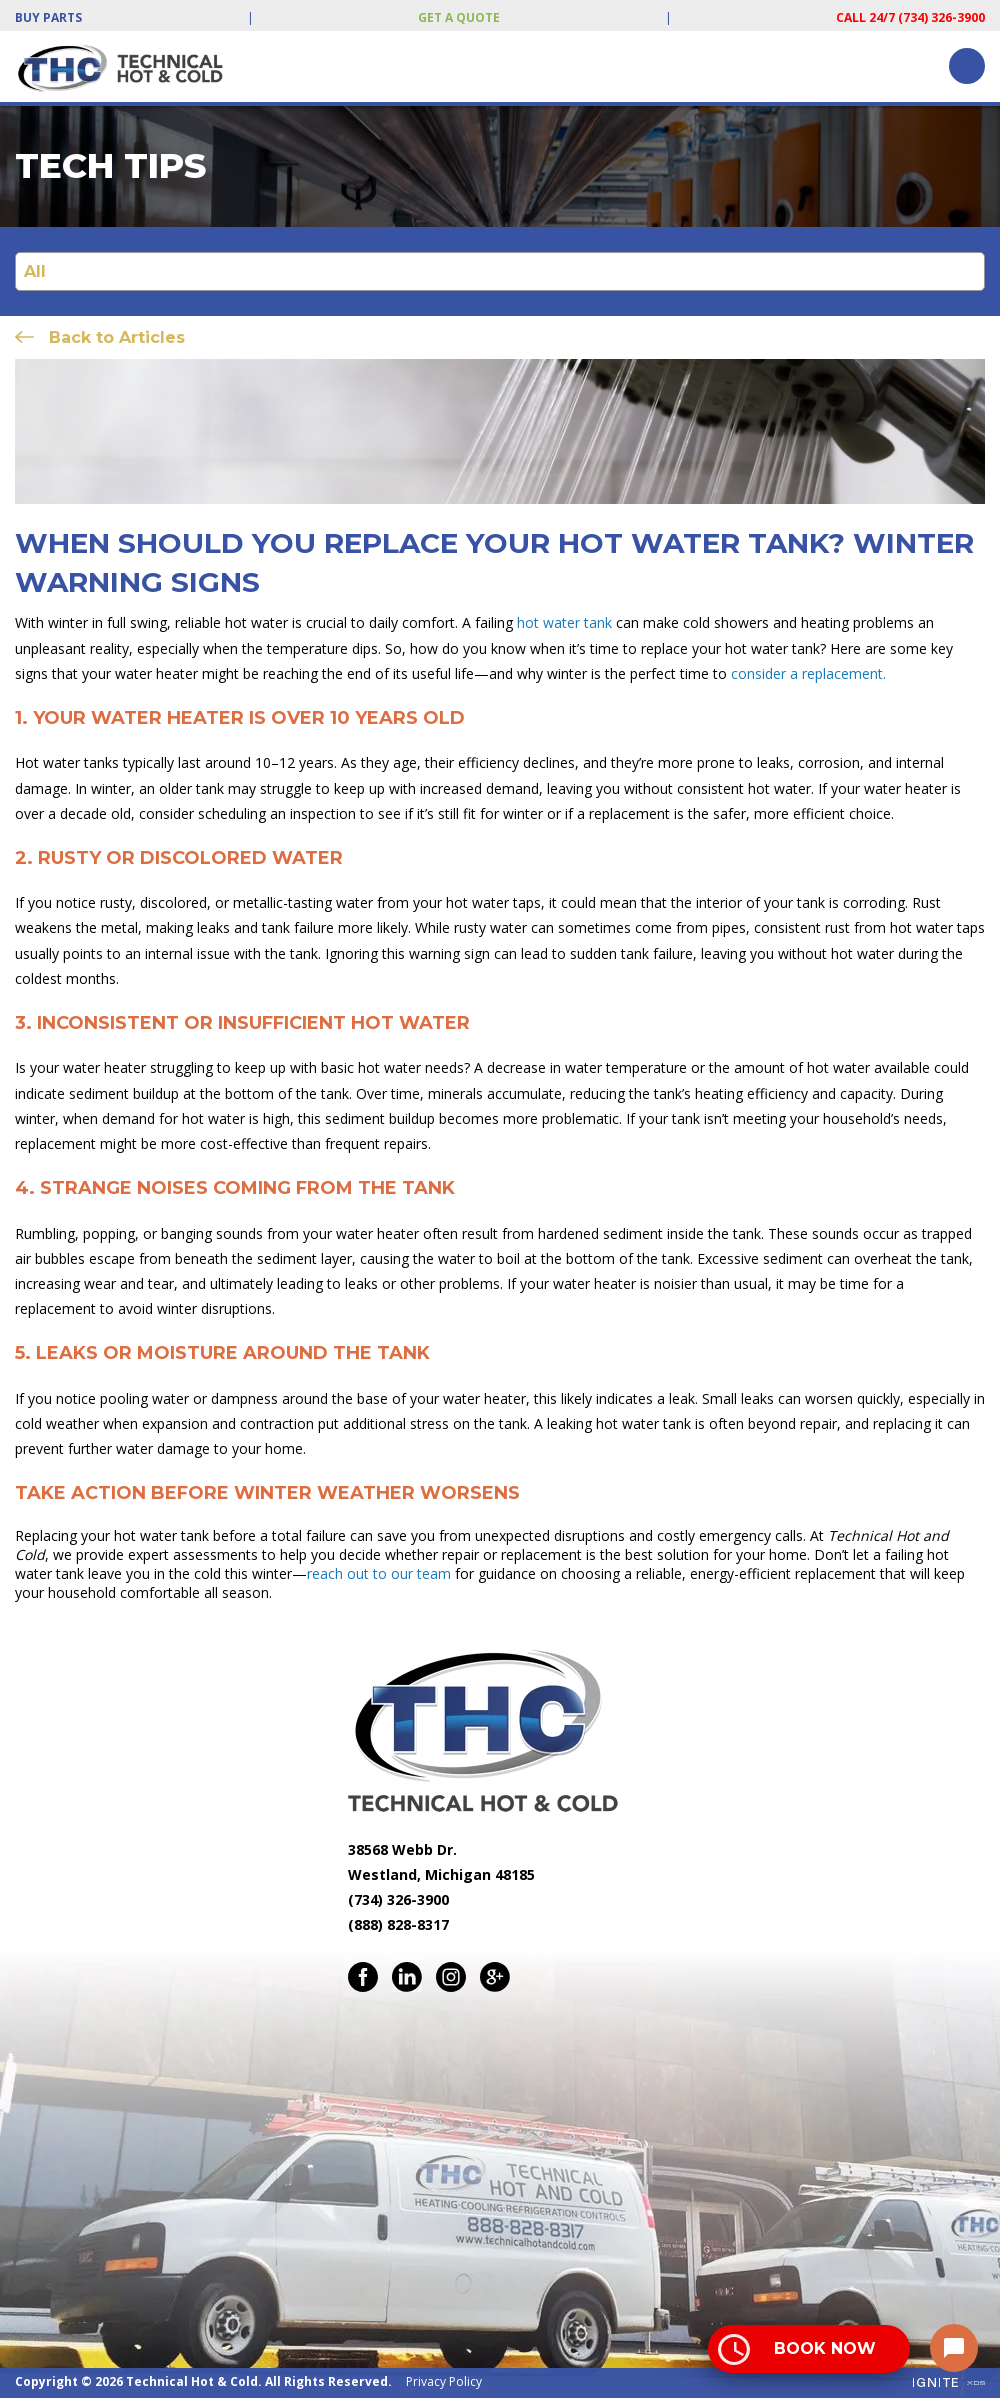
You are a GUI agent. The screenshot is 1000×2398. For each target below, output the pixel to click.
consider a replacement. (808, 673)
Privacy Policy (444, 2381)
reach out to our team (379, 1573)
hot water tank (562, 622)
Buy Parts (48, 17)
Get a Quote (459, 17)
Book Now (825, 2348)
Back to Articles (117, 337)
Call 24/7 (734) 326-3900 (910, 17)
